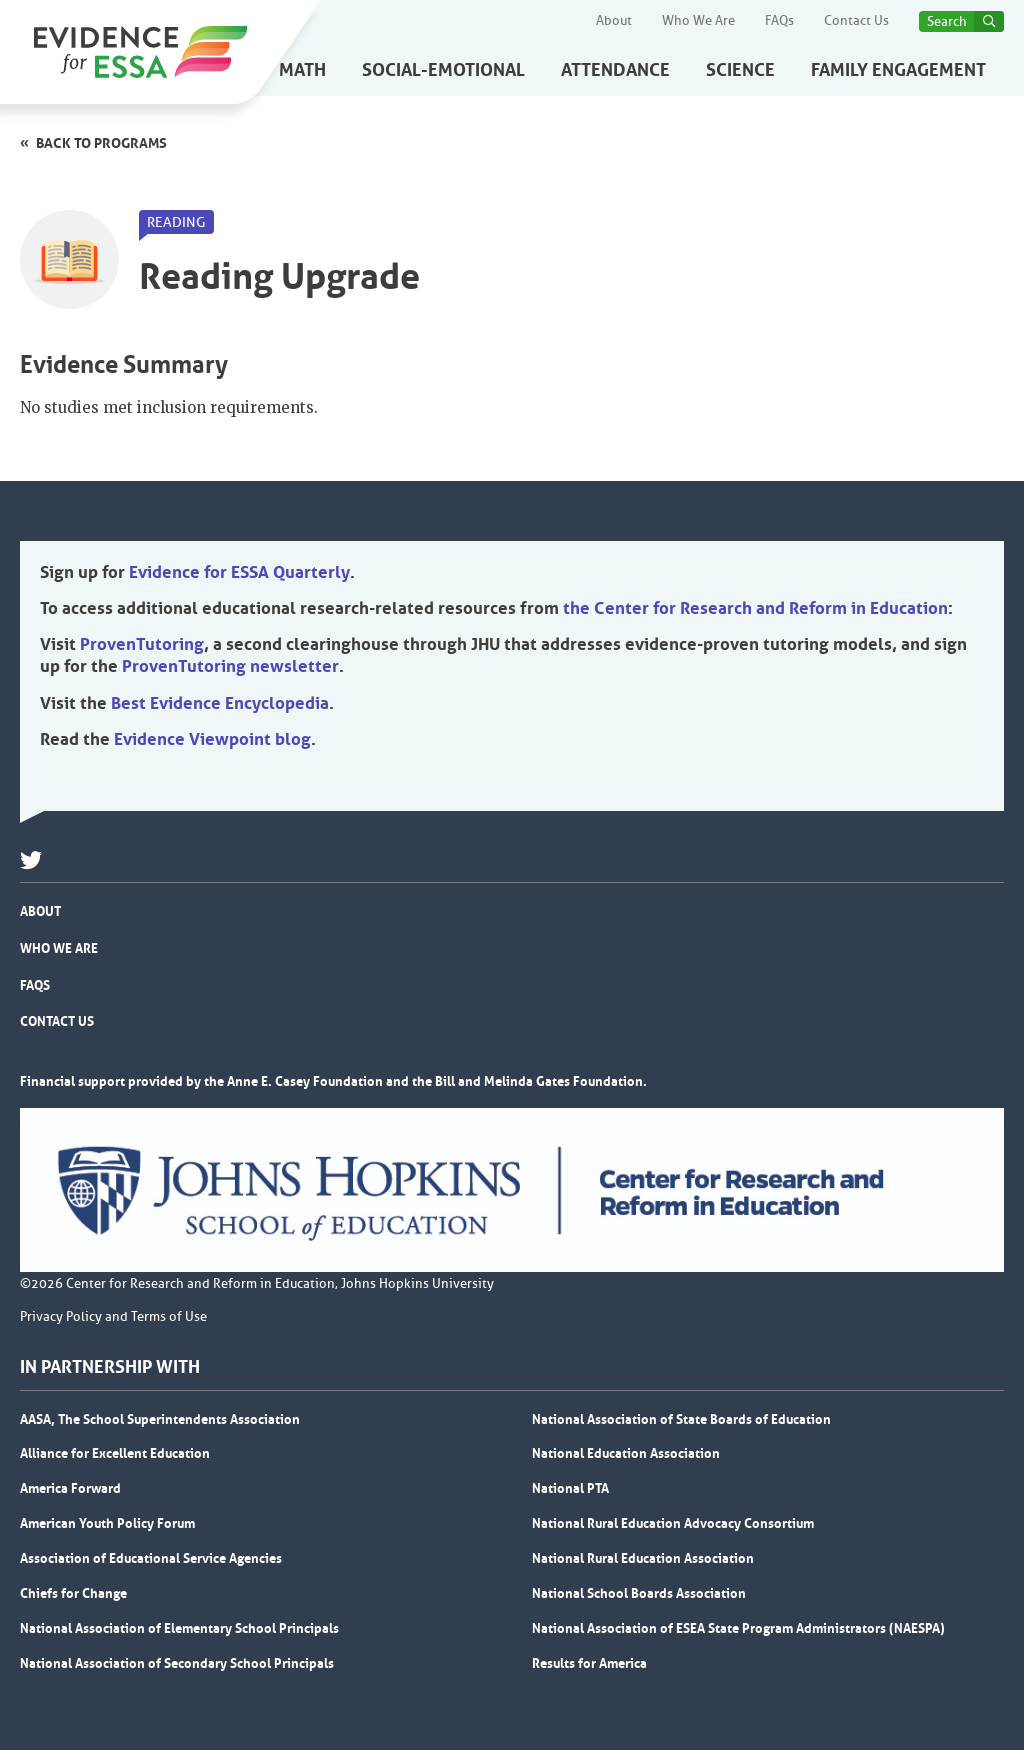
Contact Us (856, 21)
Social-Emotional (443, 70)
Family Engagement (898, 70)
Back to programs (101, 143)
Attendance (615, 70)
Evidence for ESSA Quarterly (239, 572)
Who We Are (698, 21)
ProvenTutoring (142, 644)
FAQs (779, 21)
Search (947, 21)
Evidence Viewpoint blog (212, 739)
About (614, 21)
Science (740, 70)
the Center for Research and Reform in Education (755, 608)
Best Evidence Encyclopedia (220, 703)
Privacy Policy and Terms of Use (113, 1317)
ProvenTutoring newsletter (230, 666)
